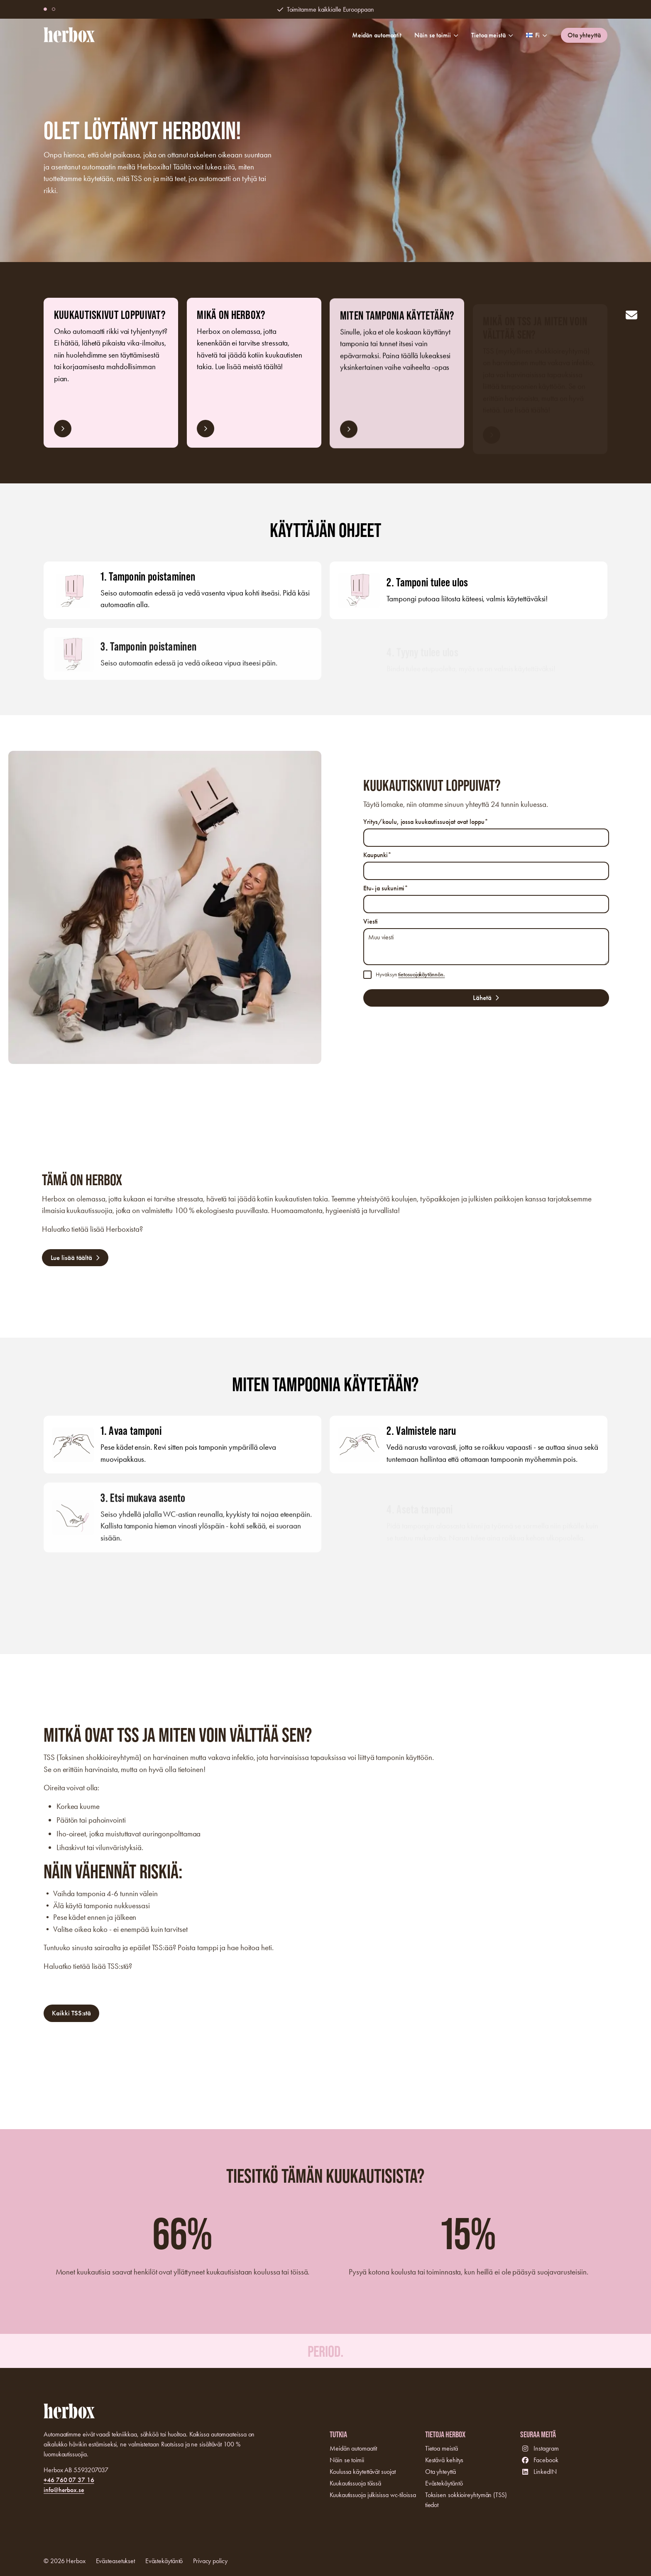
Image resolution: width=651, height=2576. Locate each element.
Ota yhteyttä (584, 35)
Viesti (370, 921)
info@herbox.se (64, 2490)
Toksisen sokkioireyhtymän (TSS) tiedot (466, 2500)
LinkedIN (545, 2472)
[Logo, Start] (69, 35)
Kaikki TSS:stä (71, 2019)
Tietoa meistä (492, 35)
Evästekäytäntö (444, 2483)
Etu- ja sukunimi (385, 888)
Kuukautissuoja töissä (355, 2483)
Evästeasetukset (115, 2561)
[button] (53, 9)
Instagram (546, 2448)
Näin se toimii (436, 35)
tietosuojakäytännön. (421, 974)
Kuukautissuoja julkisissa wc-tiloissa (373, 2495)
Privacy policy (210, 2561)
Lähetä (482, 997)
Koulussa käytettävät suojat (362, 2472)
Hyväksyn (410, 974)
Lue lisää (62, 434)
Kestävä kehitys (444, 2460)
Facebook (546, 2460)
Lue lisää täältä (71, 1263)
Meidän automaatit (376, 35)
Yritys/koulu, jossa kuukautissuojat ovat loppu (425, 822)
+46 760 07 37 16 (69, 2480)
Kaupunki (377, 855)
